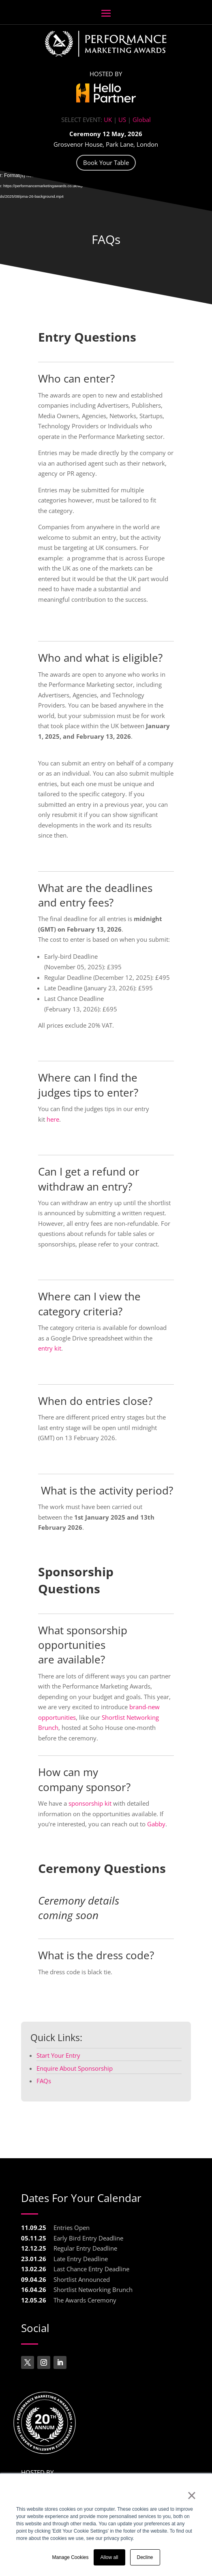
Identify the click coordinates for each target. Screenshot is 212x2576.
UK (108, 119)
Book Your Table (106, 162)
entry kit (49, 1348)
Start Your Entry (58, 2055)
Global (142, 119)
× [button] (191, 2495)
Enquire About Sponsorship (74, 2068)
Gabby (156, 1824)
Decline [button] (145, 2557)
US (122, 119)
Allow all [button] (109, 2557)
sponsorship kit (90, 1803)
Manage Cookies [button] (70, 2557)
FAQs (106, 239)
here (52, 1119)
